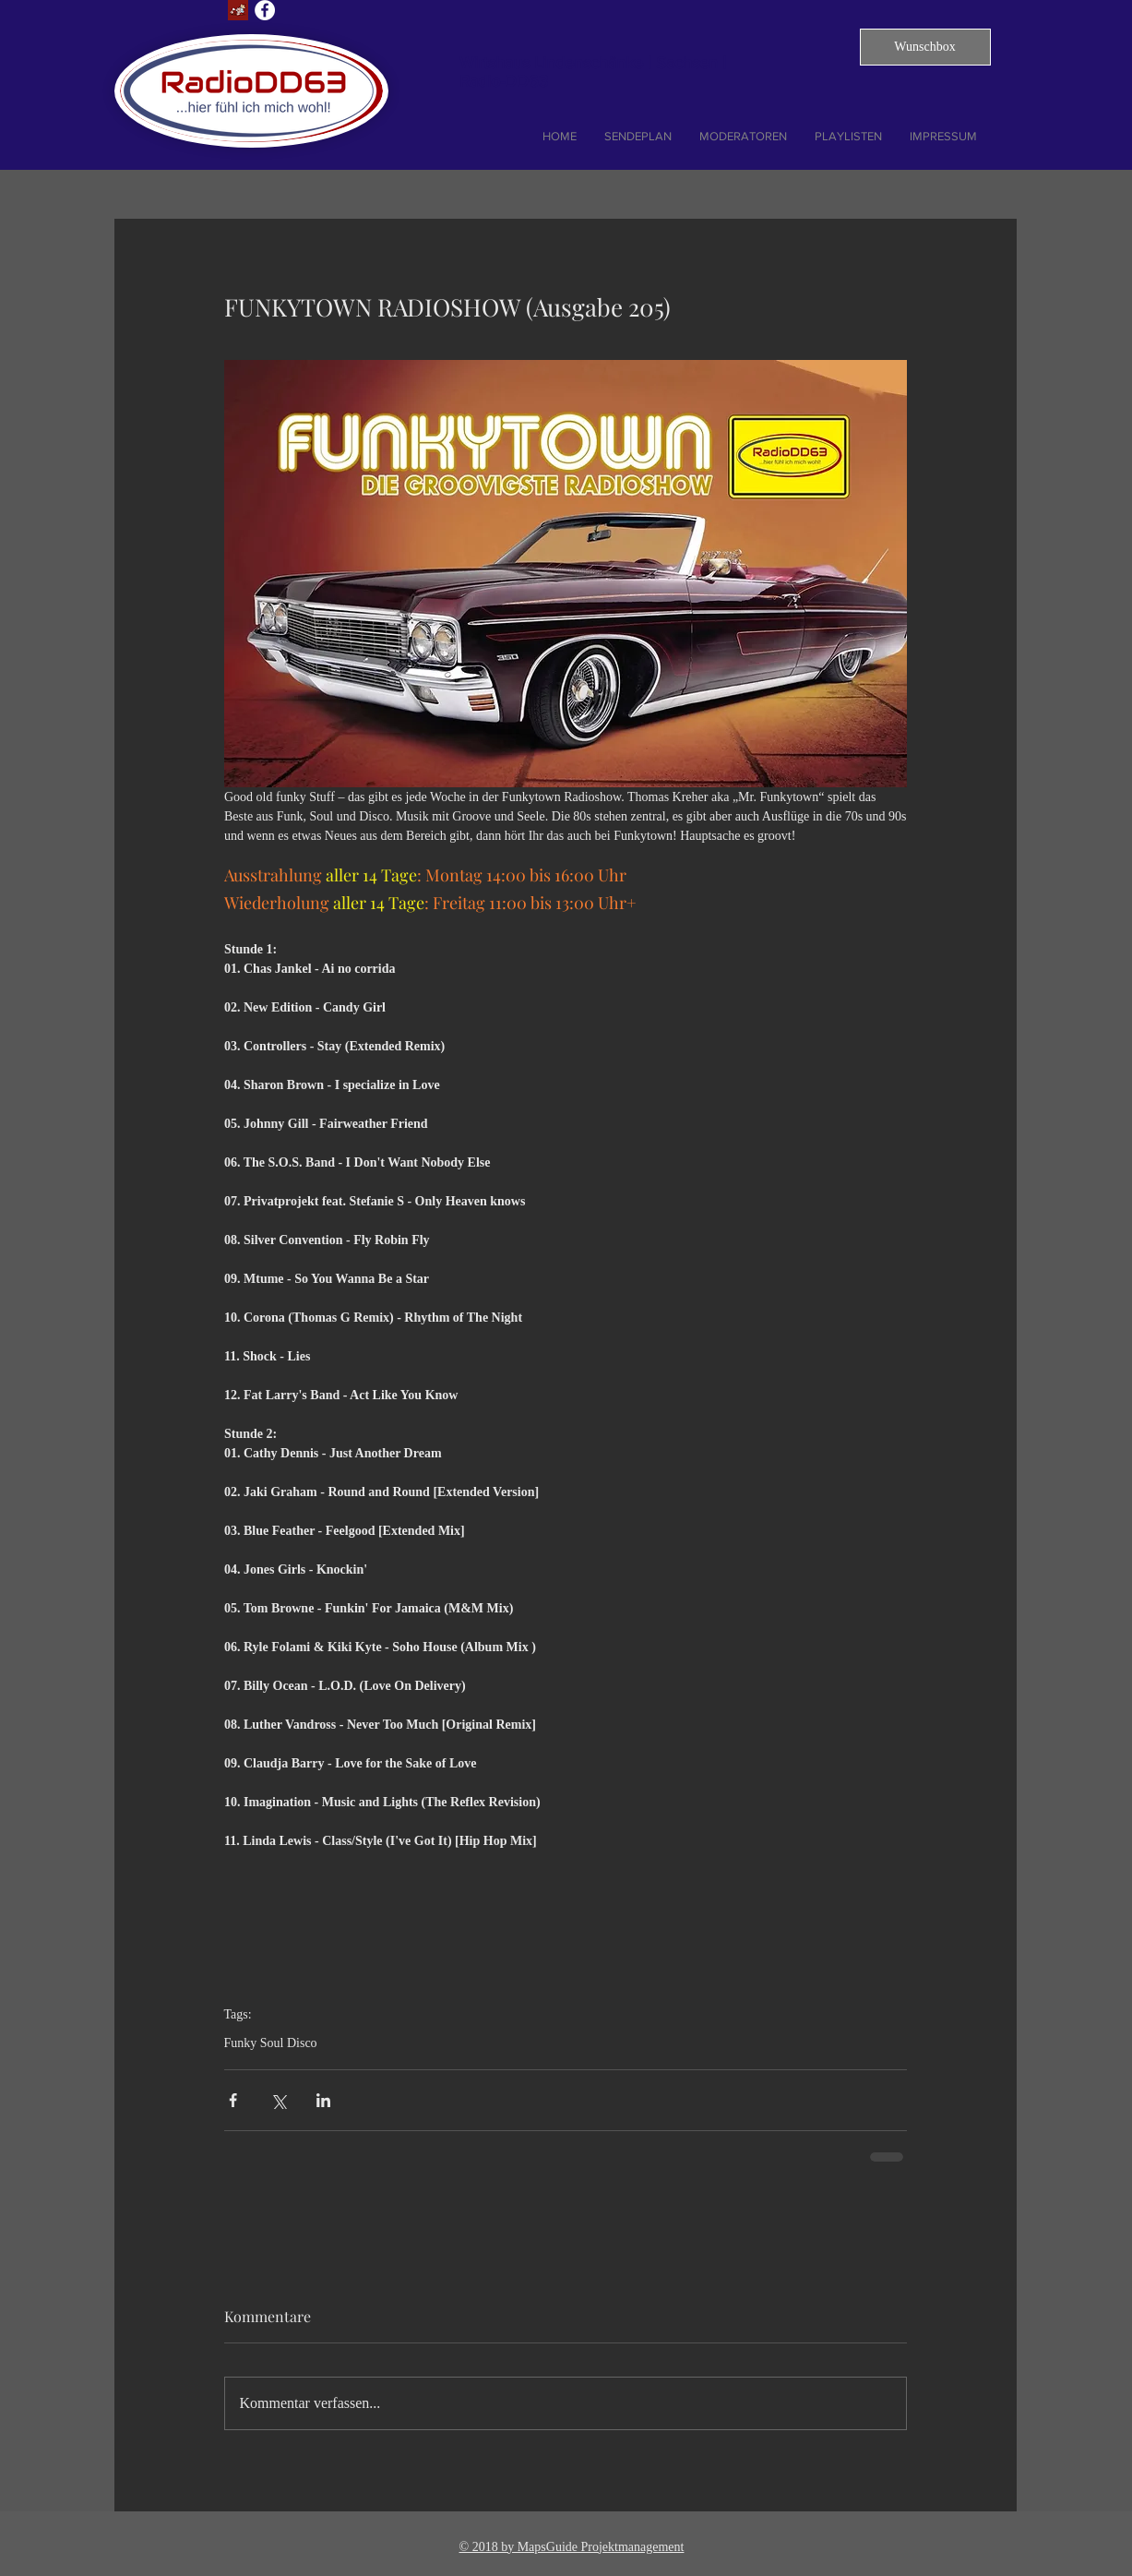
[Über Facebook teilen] (233, 2100)
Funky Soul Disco (270, 2043)
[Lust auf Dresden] (238, 10)
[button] (925, 47)
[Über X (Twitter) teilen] (278, 2100)
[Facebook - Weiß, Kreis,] (265, 10)
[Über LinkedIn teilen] (323, 2100)
